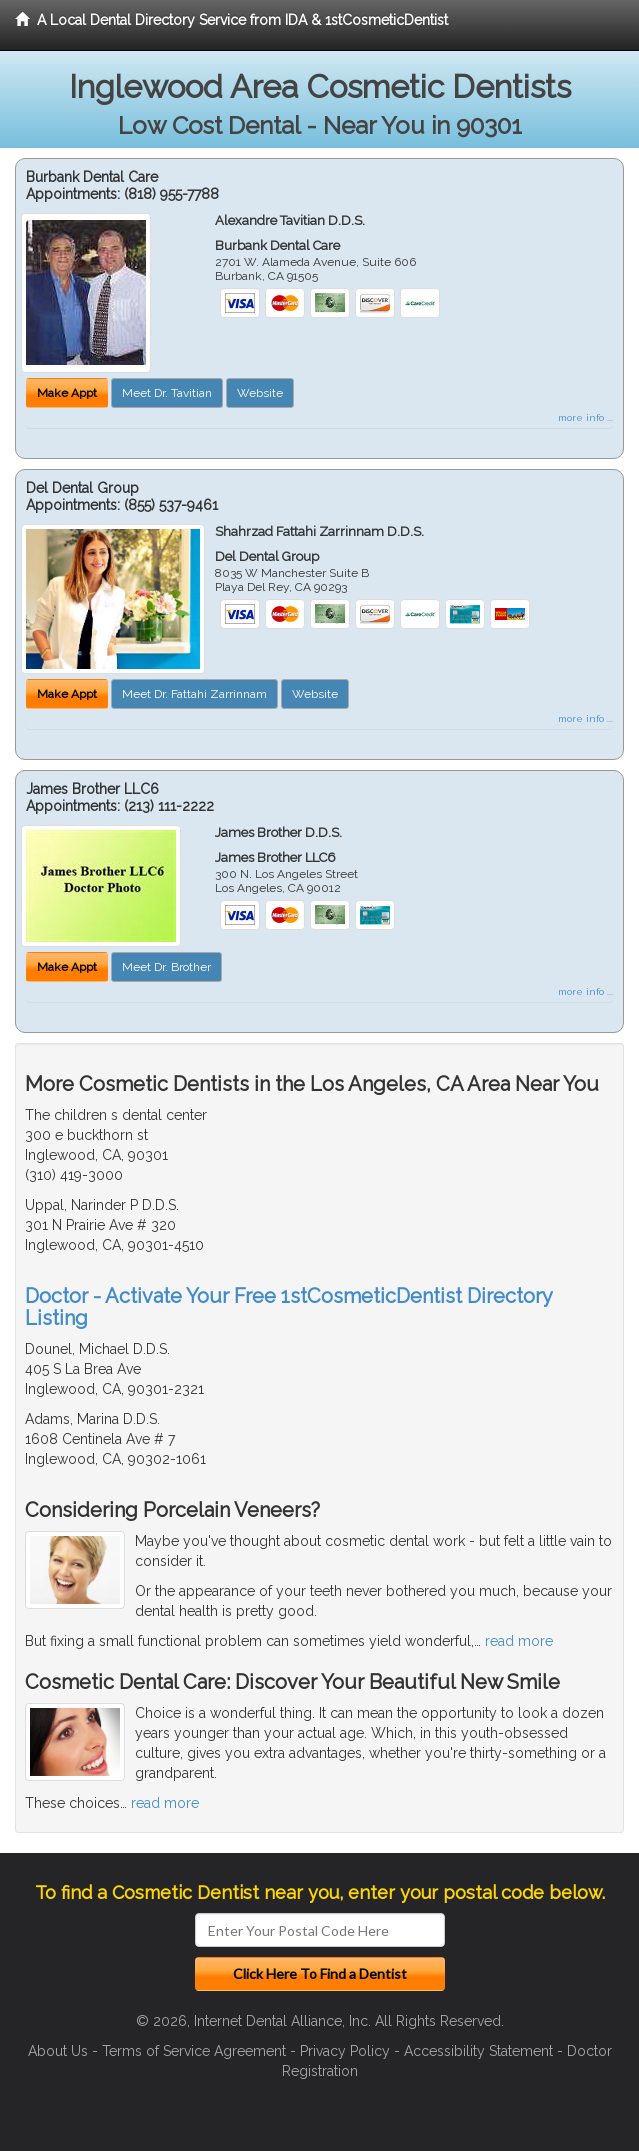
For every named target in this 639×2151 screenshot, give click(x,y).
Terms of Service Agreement (194, 2051)
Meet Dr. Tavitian (167, 393)
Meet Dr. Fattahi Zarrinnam (194, 694)
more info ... (585, 417)
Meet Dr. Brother (166, 967)
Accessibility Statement (478, 2051)
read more (519, 1641)
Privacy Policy (345, 2051)
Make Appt (67, 393)
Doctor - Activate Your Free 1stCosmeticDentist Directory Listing (288, 1307)
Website (260, 393)
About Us (58, 2051)
